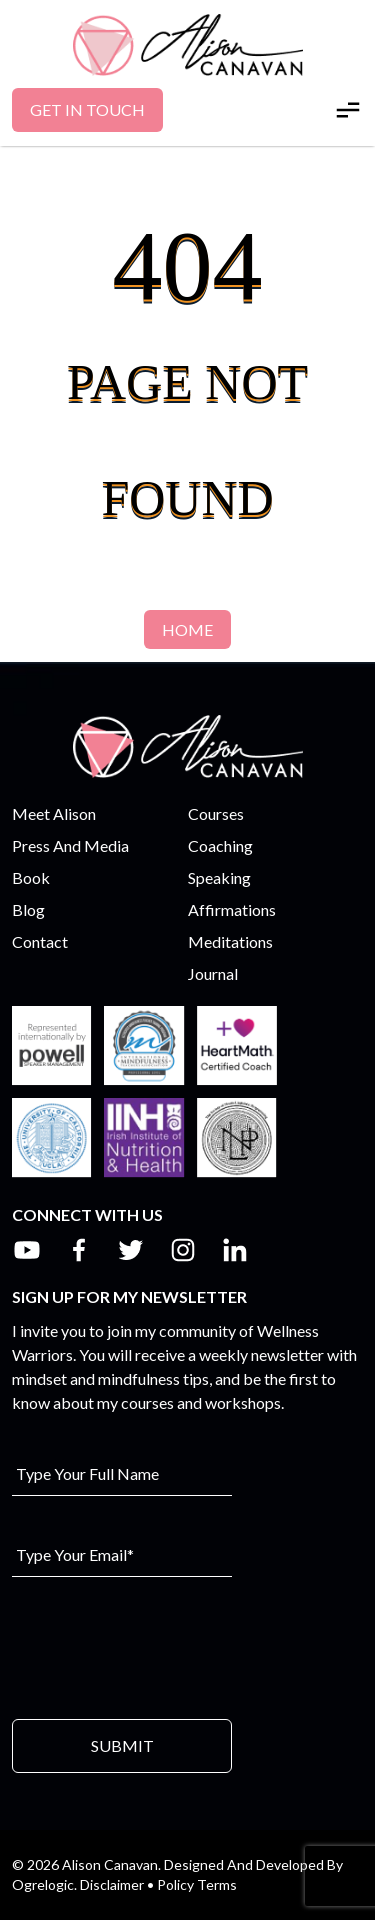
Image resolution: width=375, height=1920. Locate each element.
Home (187, 629)
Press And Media (70, 845)
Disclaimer (112, 1884)
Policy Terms (197, 1884)
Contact (40, 941)
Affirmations (232, 909)
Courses (216, 813)
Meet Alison (54, 813)
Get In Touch (87, 109)
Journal (213, 973)
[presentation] (164, 1646)
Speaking (219, 877)
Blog (28, 909)
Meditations (230, 941)
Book (31, 877)
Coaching (220, 845)
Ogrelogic (43, 1884)
